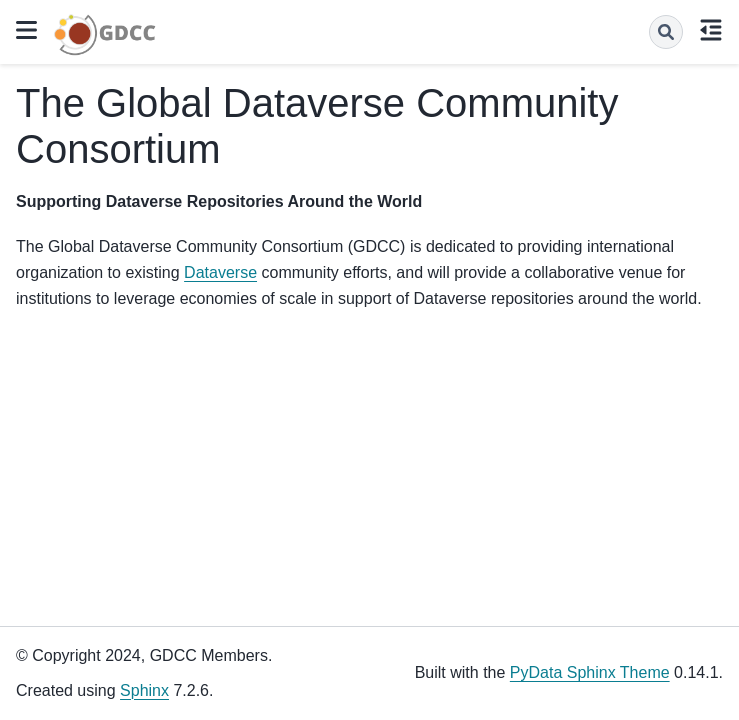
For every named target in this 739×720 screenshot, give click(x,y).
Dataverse (220, 272)
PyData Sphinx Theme (590, 672)
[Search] (666, 32)
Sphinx (144, 690)
